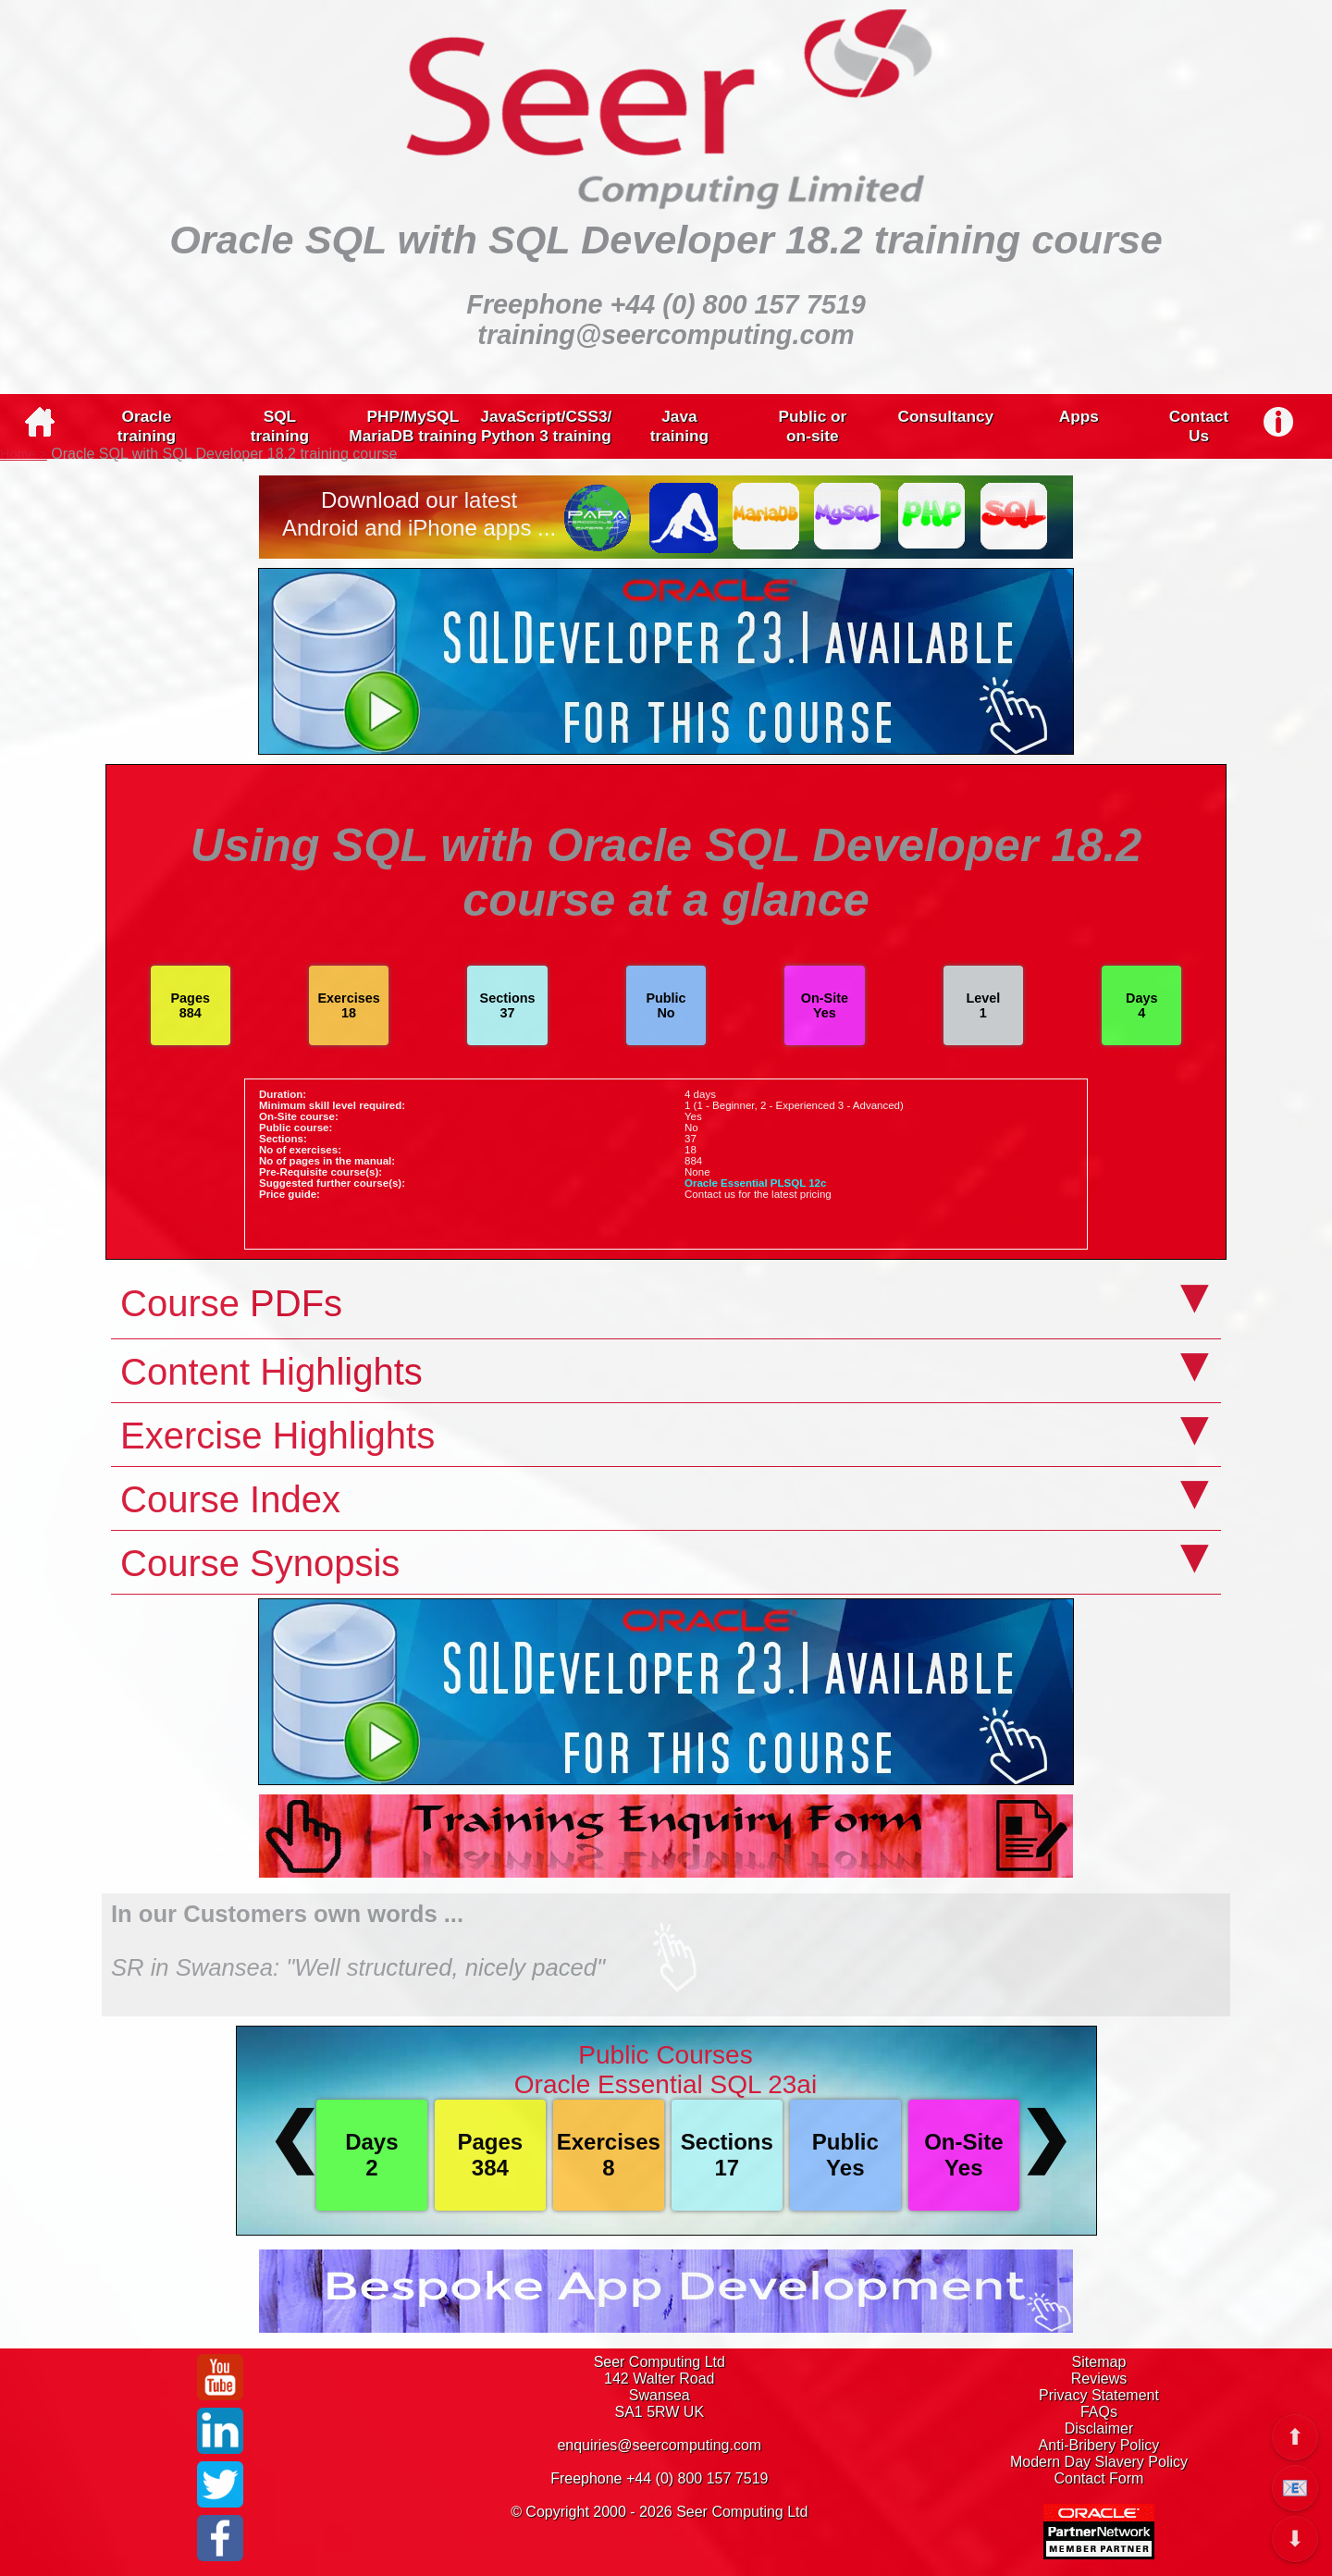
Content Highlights (271, 1371)
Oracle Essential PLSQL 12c (755, 1183)
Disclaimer (1099, 2428)
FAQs (1098, 2412)
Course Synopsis (260, 1563)
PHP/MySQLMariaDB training (412, 426)
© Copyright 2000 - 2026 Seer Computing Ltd (659, 2512)
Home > (23, 454)
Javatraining (679, 426)
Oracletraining (146, 426)
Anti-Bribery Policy (1099, 2445)
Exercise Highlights (277, 1435)
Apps (1079, 416)
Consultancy (946, 416)
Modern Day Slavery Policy (1099, 2462)
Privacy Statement (1099, 2395)
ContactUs (1198, 426)
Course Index (230, 1499)
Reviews (1099, 2378)
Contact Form (1099, 2478)
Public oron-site (812, 426)
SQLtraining (280, 426)
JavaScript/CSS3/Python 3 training (545, 426)
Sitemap (1099, 2362)
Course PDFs (231, 1303)
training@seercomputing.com (665, 335)
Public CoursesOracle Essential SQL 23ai (665, 2069)
